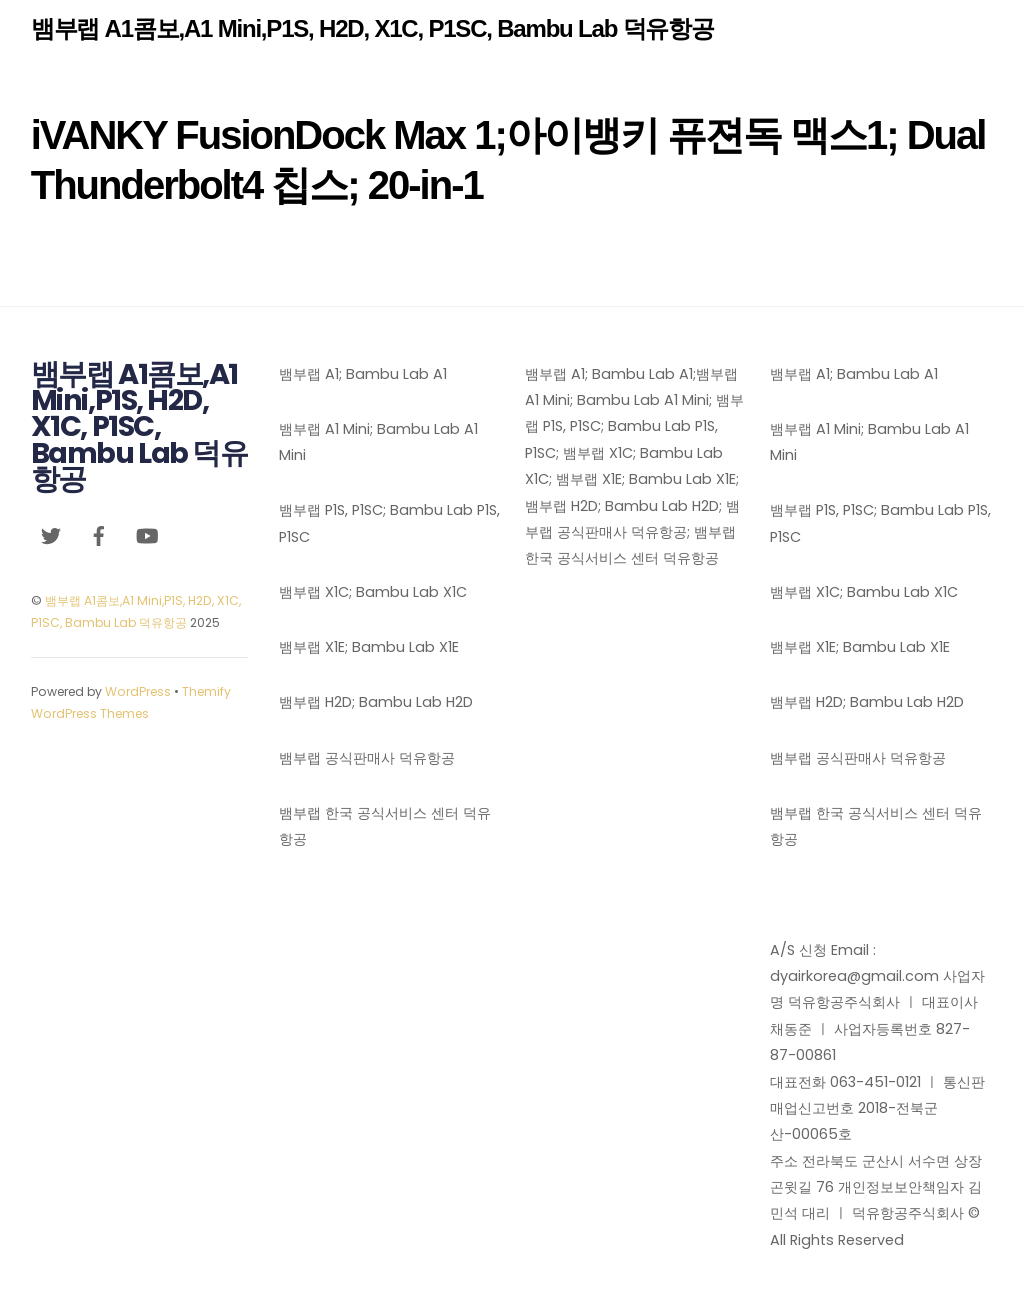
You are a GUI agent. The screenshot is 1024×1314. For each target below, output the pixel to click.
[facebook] (99, 535)
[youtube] (147, 535)
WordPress (138, 691)
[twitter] (51, 535)
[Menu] (963, 27)
